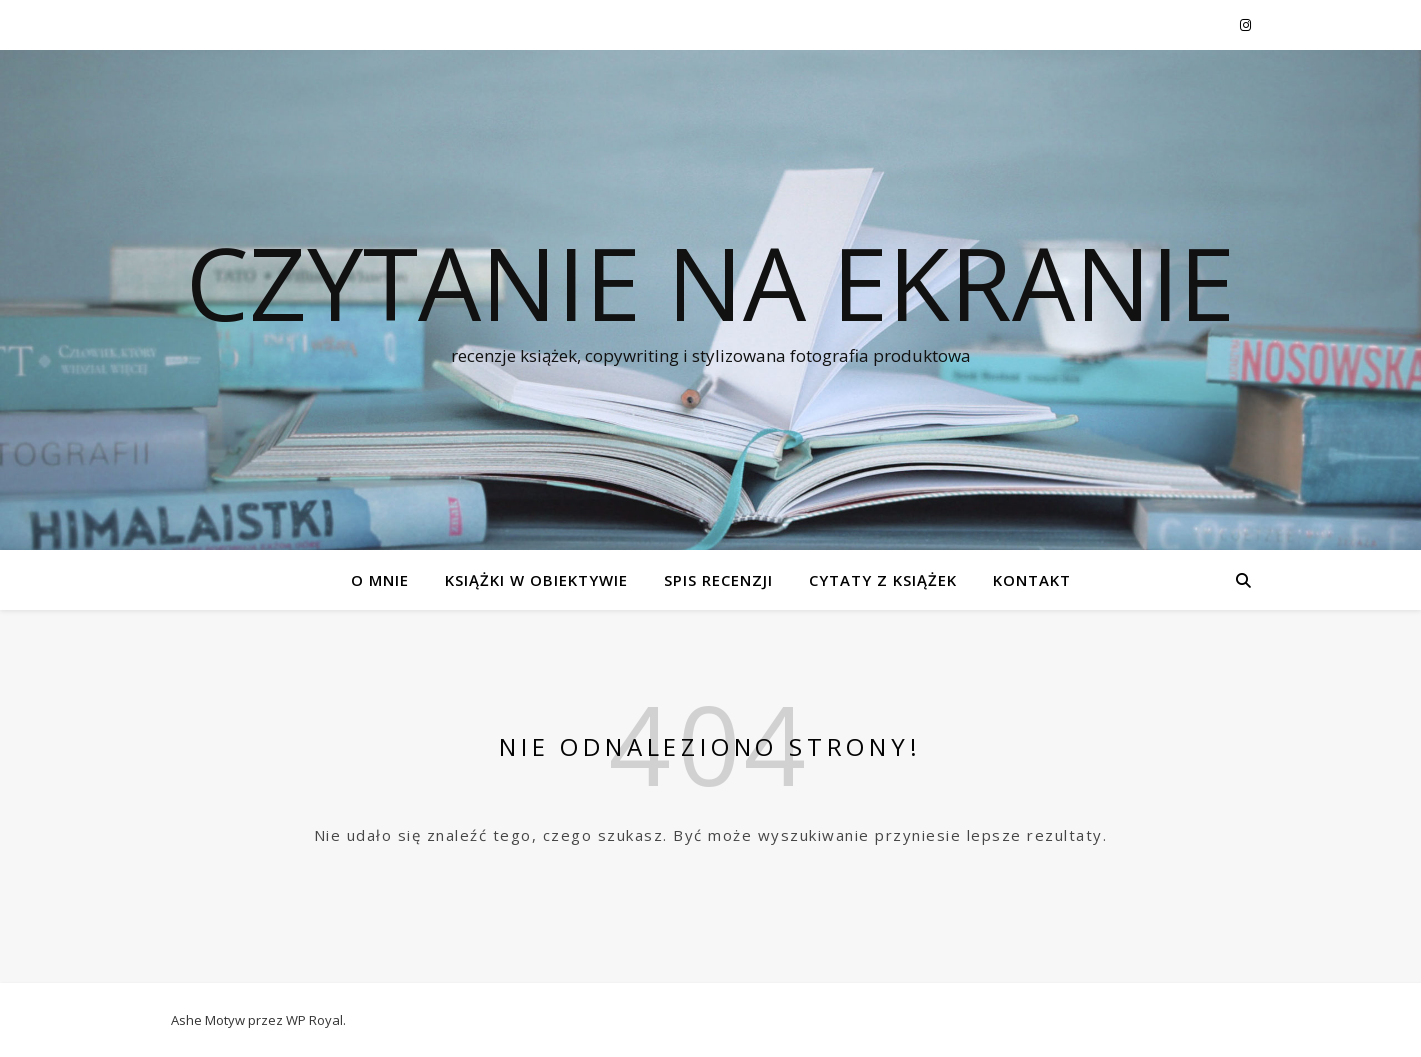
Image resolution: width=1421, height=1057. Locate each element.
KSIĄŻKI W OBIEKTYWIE (536, 580)
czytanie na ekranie (710, 282)
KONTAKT (1032, 580)
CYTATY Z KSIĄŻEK (883, 580)
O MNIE (380, 580)
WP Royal (314, 1020)
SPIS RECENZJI (718, 580)
